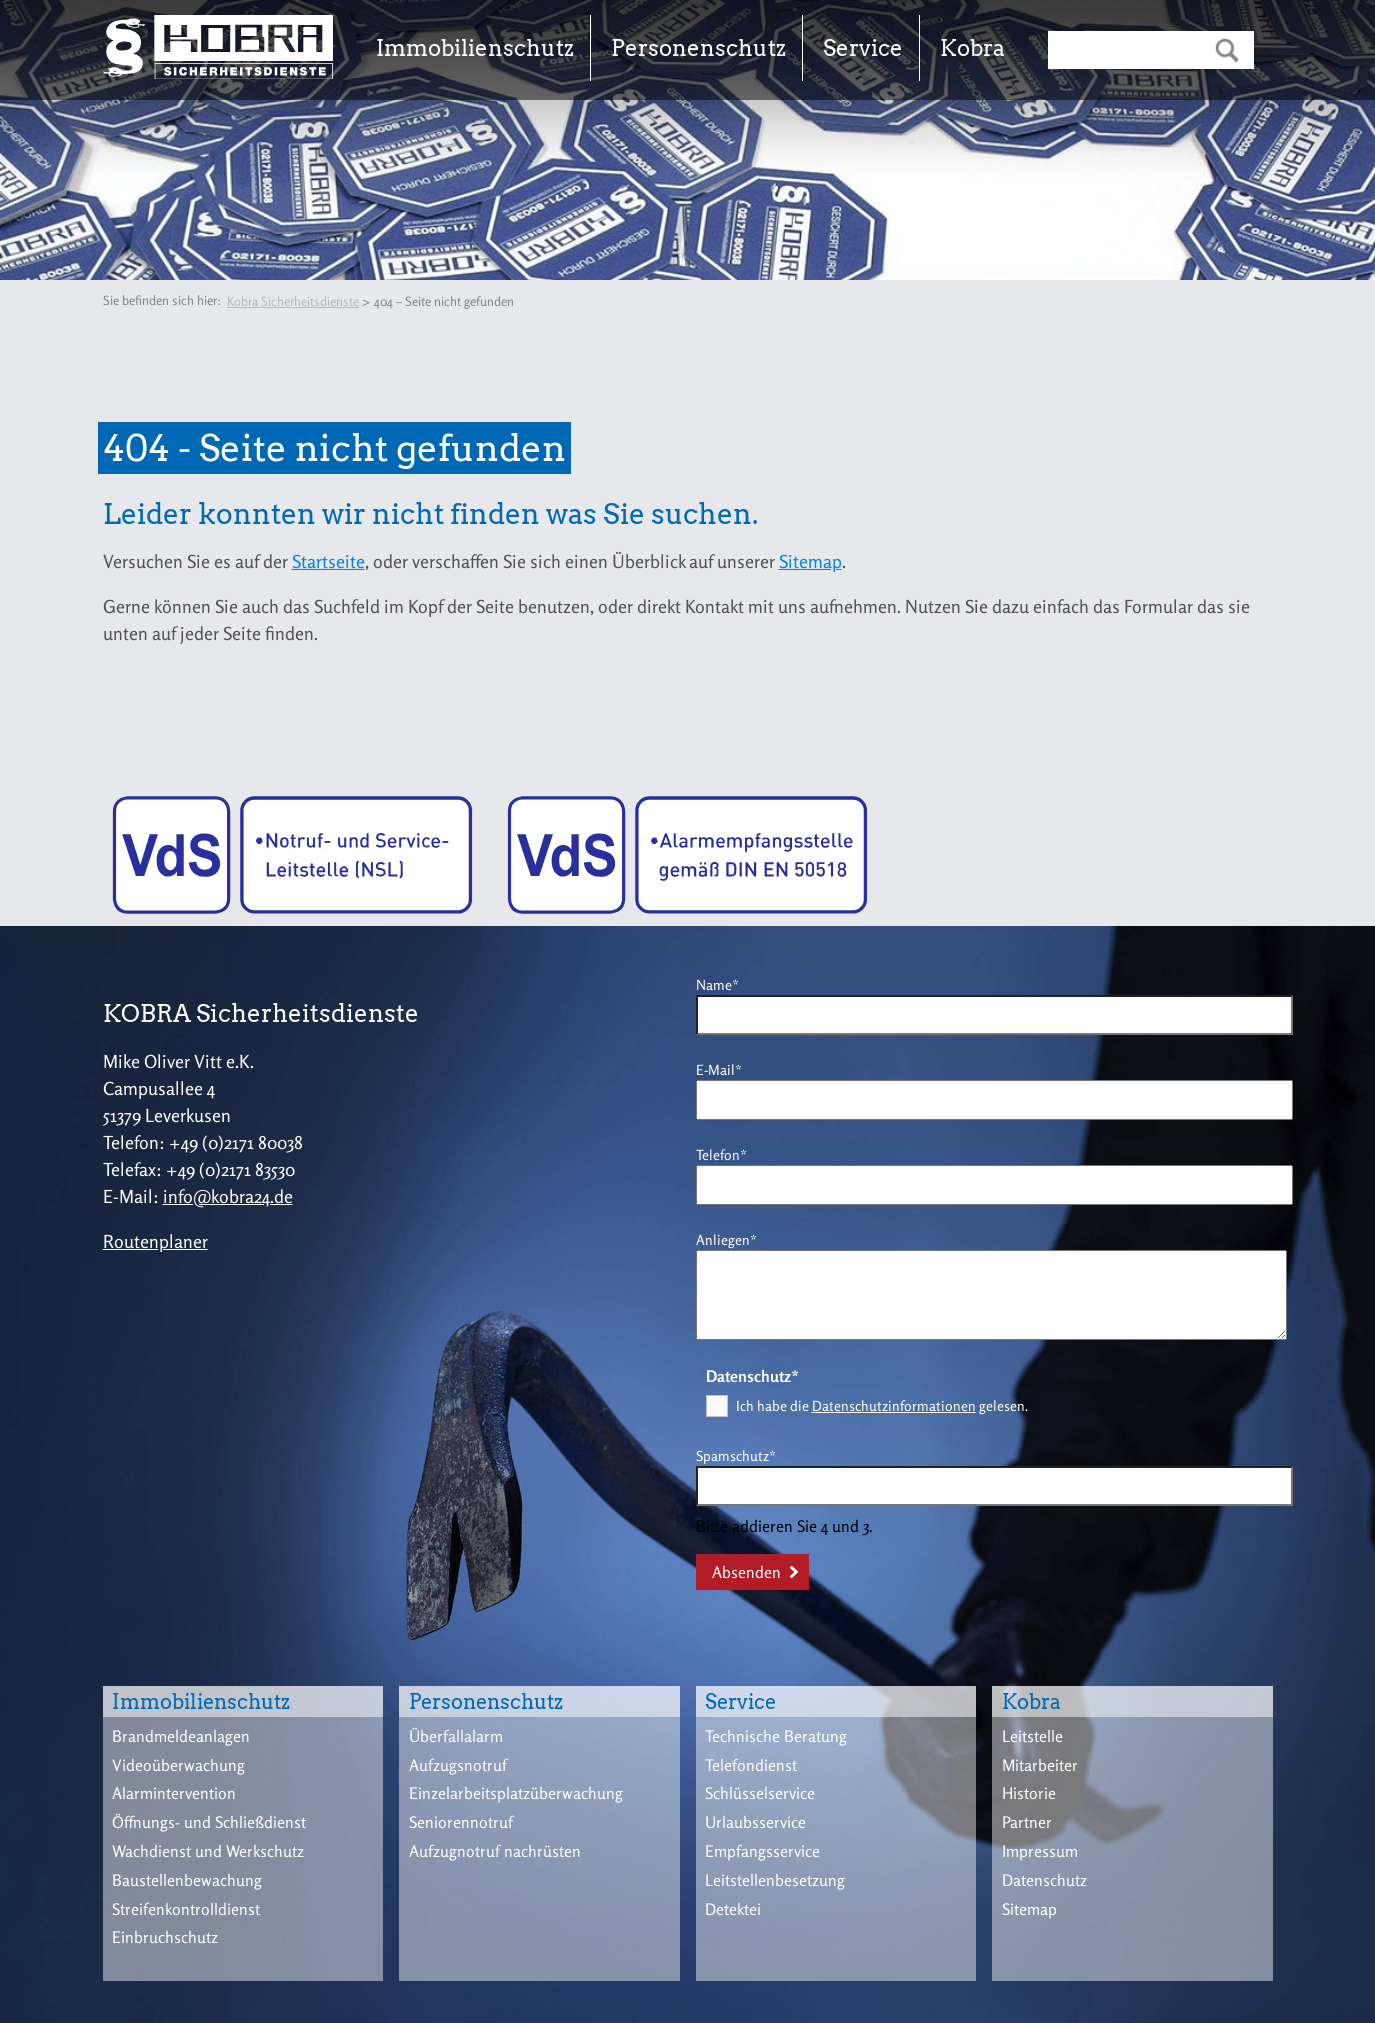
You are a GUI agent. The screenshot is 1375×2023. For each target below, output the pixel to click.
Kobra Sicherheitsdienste (293, 301)
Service (863, 48)
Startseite (328, 561)
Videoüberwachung (178, 1765)
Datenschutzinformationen (894, 1405)
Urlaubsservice (755, 1822)
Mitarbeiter (1040, 1765)
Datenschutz (1044, 1880)
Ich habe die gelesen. (882, 1405)
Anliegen (727, 1238)
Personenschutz (698, 48)
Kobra (972, 48)
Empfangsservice (762, 1851)
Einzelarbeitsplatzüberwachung (516, 1793)
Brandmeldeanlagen (181, 1736)
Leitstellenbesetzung (775, 1880)
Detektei (733, 1909)
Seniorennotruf (461, 1822)
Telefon (727, 1153)
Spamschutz (736, 1454)
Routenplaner (155, 1241)
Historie (1029, 1793)
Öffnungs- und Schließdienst (209, 1822)
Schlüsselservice (760, 1793)
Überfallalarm (456, 1736)
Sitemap (810, 561)
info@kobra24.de (228, 1196)
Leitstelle (1032, 1736)
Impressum (1040, 1851)
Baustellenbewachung (187, 1880)
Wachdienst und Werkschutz (208, 1851)
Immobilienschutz (475, 48)
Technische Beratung (776, 1736)
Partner (1027, 1822)
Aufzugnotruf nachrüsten (495, 1851)
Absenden (746, 1572)
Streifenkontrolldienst (186, 1909)
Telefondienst (751, 1765)
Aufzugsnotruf (458, 1765)
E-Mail (727, 1068)
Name (727, 983)
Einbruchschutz (165, 1937)
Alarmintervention (174, 1793)
